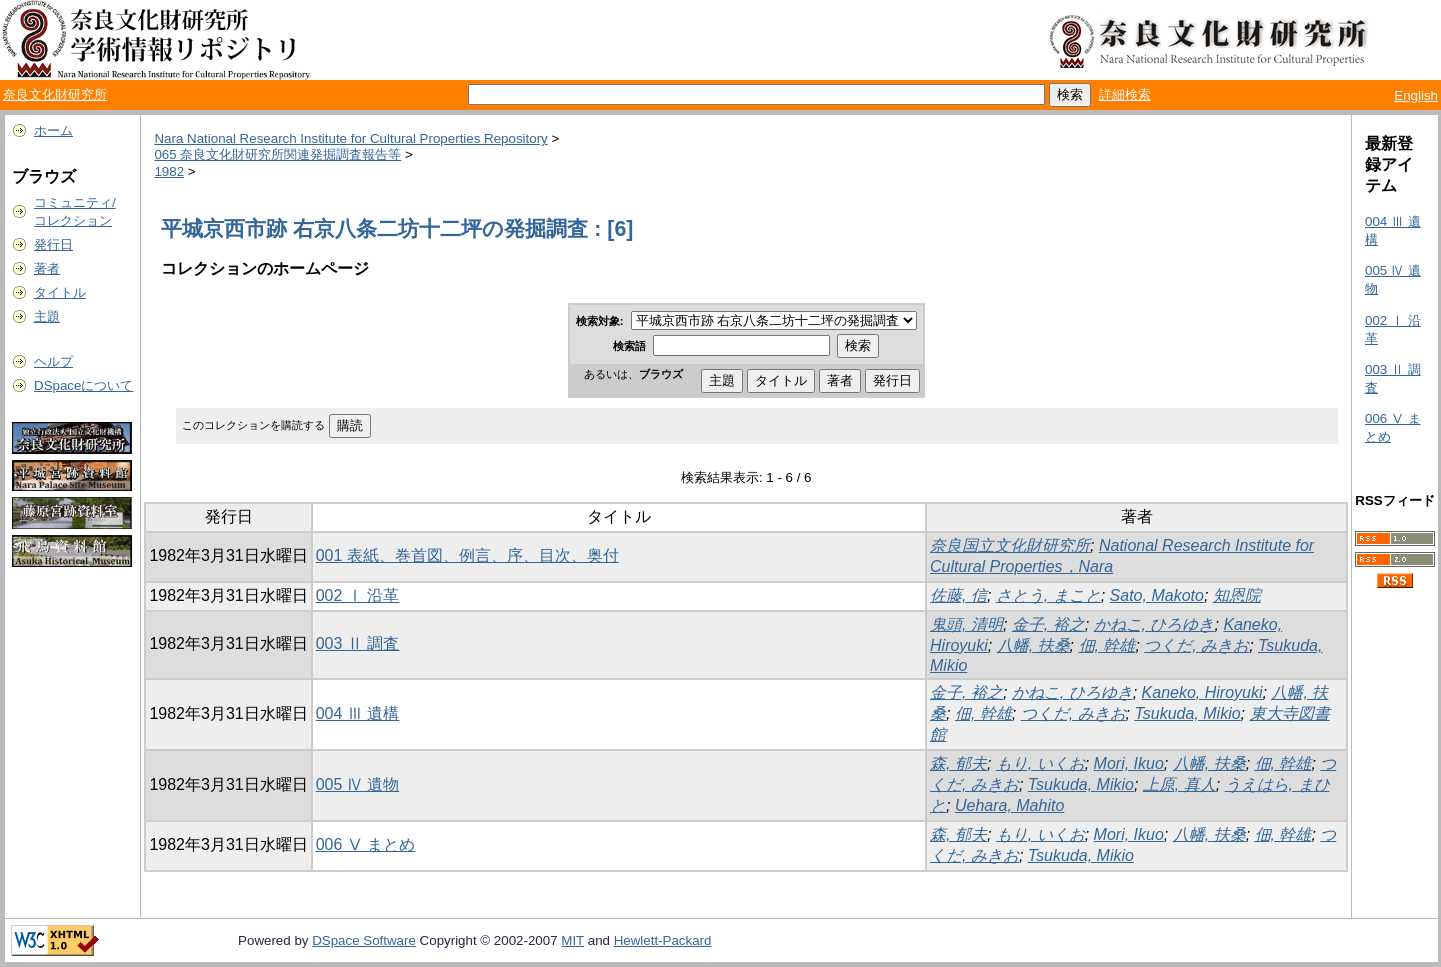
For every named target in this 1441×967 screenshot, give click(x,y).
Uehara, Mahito (1009, 805)
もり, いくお (1040, 763)
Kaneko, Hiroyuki (1202, 692)
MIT (572, 940)
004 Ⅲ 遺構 (358, 713)
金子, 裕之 (1048, 624)
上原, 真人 (1179, 784)
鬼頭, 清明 (966, 624)
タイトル (60, 292)
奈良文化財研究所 (55, 94)
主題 (47, 316)
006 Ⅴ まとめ (366, 844)
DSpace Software (364, 940)
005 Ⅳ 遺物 (358, 784)
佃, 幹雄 (1107, 645)
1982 (169, 171)
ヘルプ (53, 361)
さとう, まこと (1048, 595)
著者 (47, 268)
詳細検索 (1125, 94)
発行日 (53, 244)
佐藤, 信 (958, 595)
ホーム (53, 130)
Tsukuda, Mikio (1187, 713)
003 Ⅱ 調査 (358, 643)
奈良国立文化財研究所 (1010, 545)
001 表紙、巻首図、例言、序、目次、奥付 (467, 555)
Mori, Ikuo (1129, 763)
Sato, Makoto (1157, 595)
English (1416, 95)
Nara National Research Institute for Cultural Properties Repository (350, 138)
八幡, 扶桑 (1033, 645)
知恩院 (1237, 595)
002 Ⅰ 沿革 (358, 595)
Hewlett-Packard (663, 940)
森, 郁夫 (958, 763)
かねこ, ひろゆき (1154, 624)
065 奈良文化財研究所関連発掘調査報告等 (277, 154)
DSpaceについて (83, 385)
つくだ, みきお (1196, 645)
